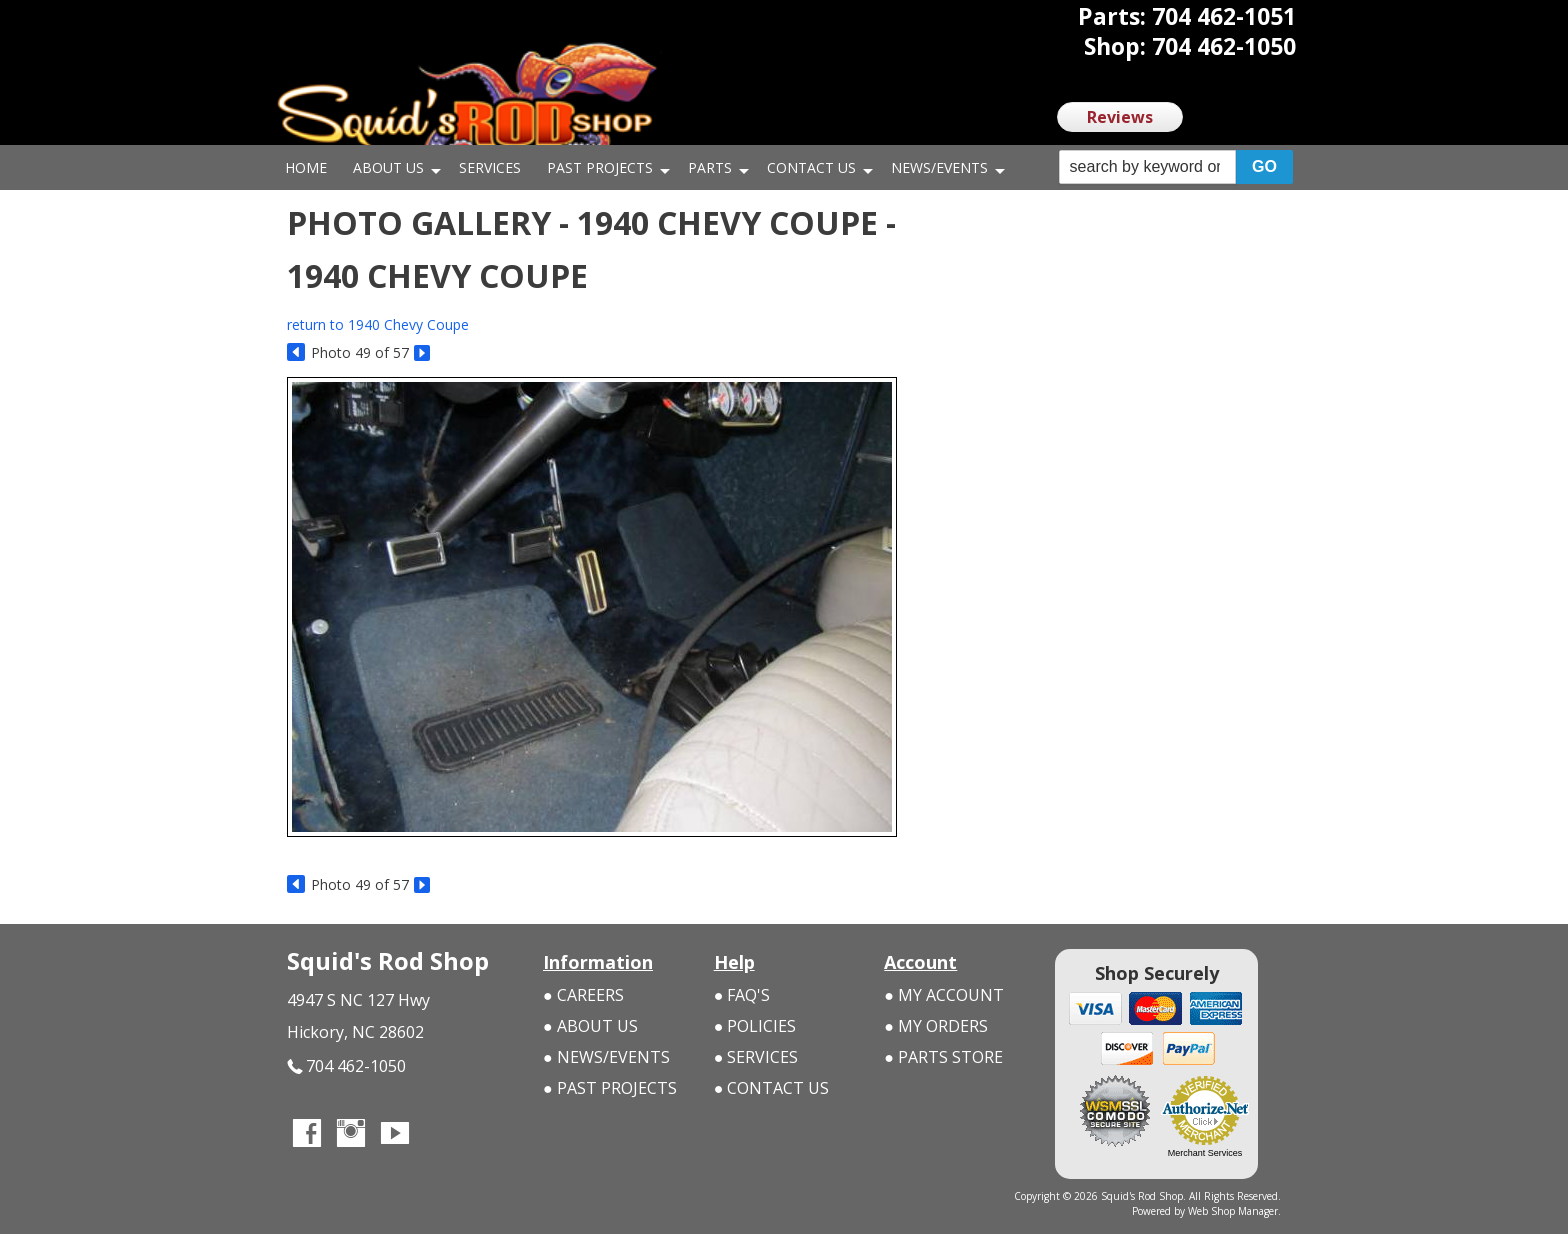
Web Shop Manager (1233, 1211)
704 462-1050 (346, 1066)
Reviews (1120, 117)
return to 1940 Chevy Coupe (378, 324)
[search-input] (1147, 167)
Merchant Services (1205, 1153)
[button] (1176, 167)
